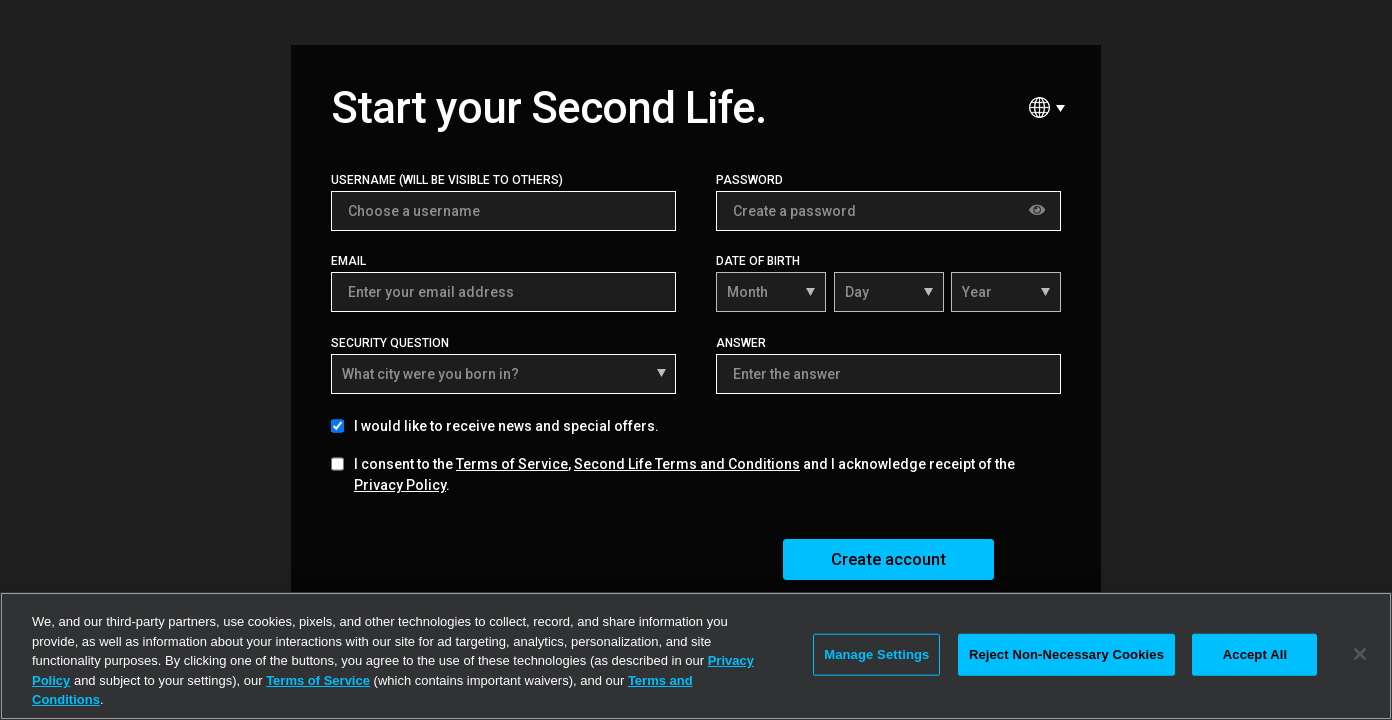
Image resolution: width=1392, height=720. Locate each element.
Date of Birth (758, 261)
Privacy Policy (400, 485)
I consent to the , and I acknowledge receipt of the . (684, 474)
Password (749, 180)
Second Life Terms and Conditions (687, 464)
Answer (741, 343)
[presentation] (483, 558)
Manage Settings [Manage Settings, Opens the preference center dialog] (876, 654)
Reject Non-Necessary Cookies (1066, 654)
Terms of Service (512, 464)
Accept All (1255, 654)
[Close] (1360, 654)
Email (348, 261)
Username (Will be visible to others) (447, 180)
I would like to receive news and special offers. (506, 426)
